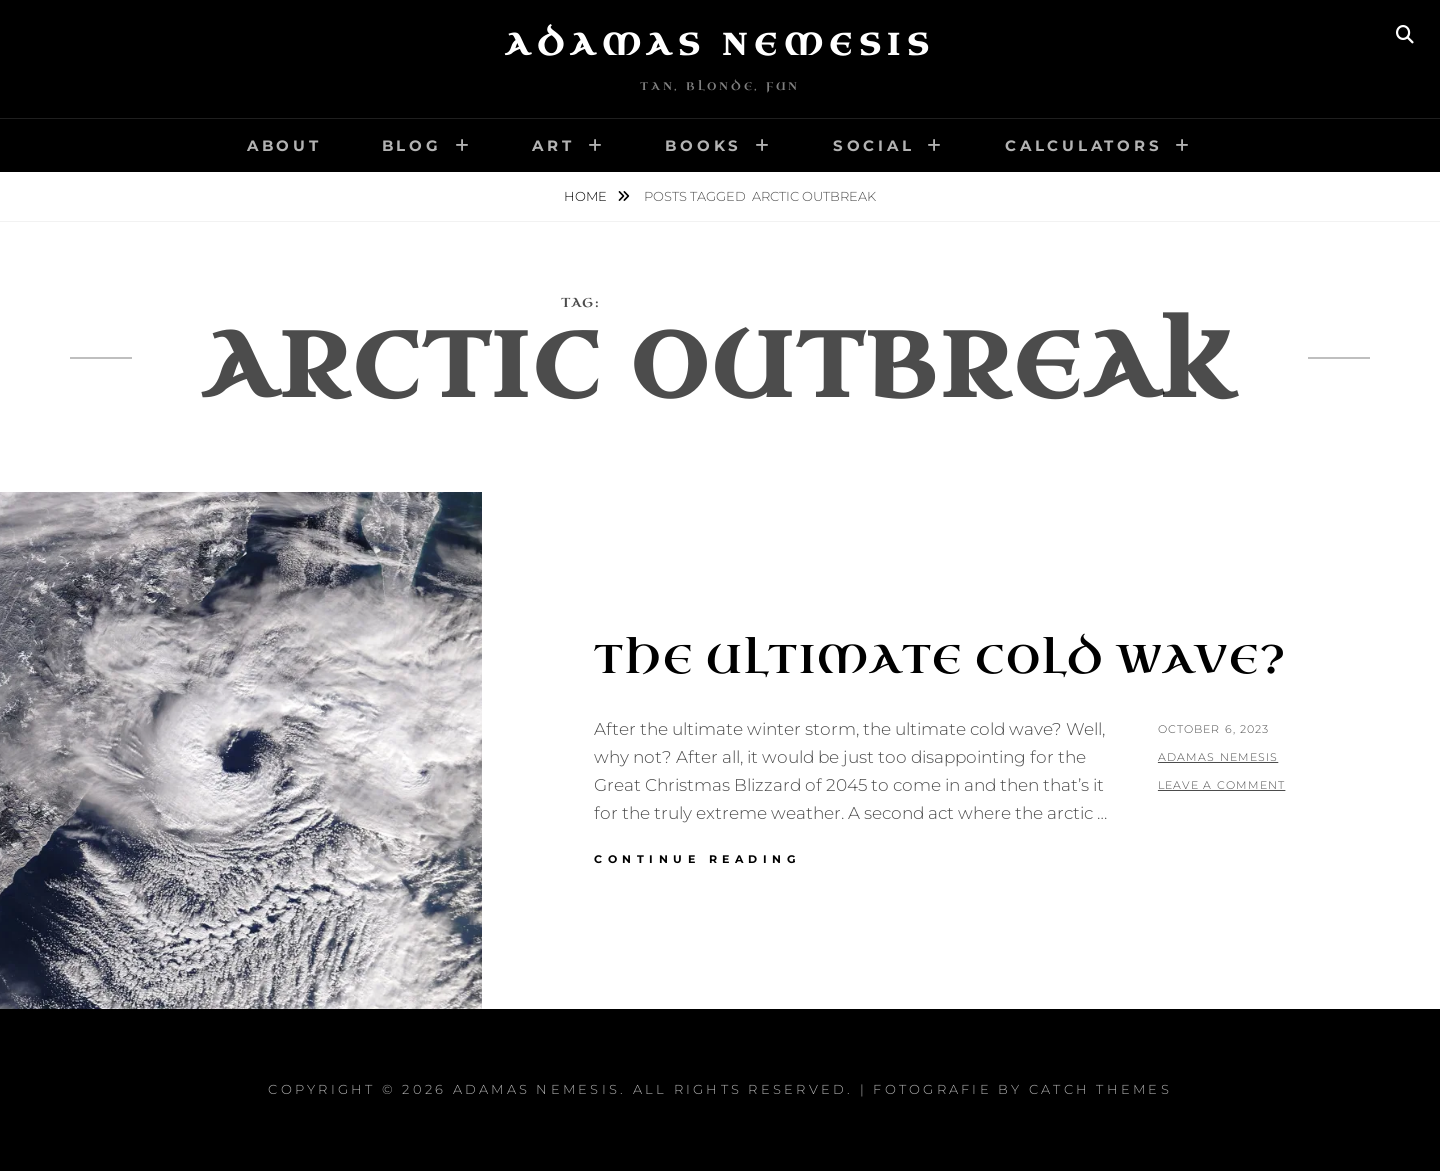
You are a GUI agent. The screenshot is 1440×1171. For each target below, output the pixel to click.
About (284, 145)
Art (553, 145)
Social (874, 145)
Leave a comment (1222, 785)
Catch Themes (1100, 1089)
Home (587, 196)
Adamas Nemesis (720, 45)
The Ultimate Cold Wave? (940, 660)
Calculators (1083, 145)
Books (703, 145)
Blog (412, 145)
